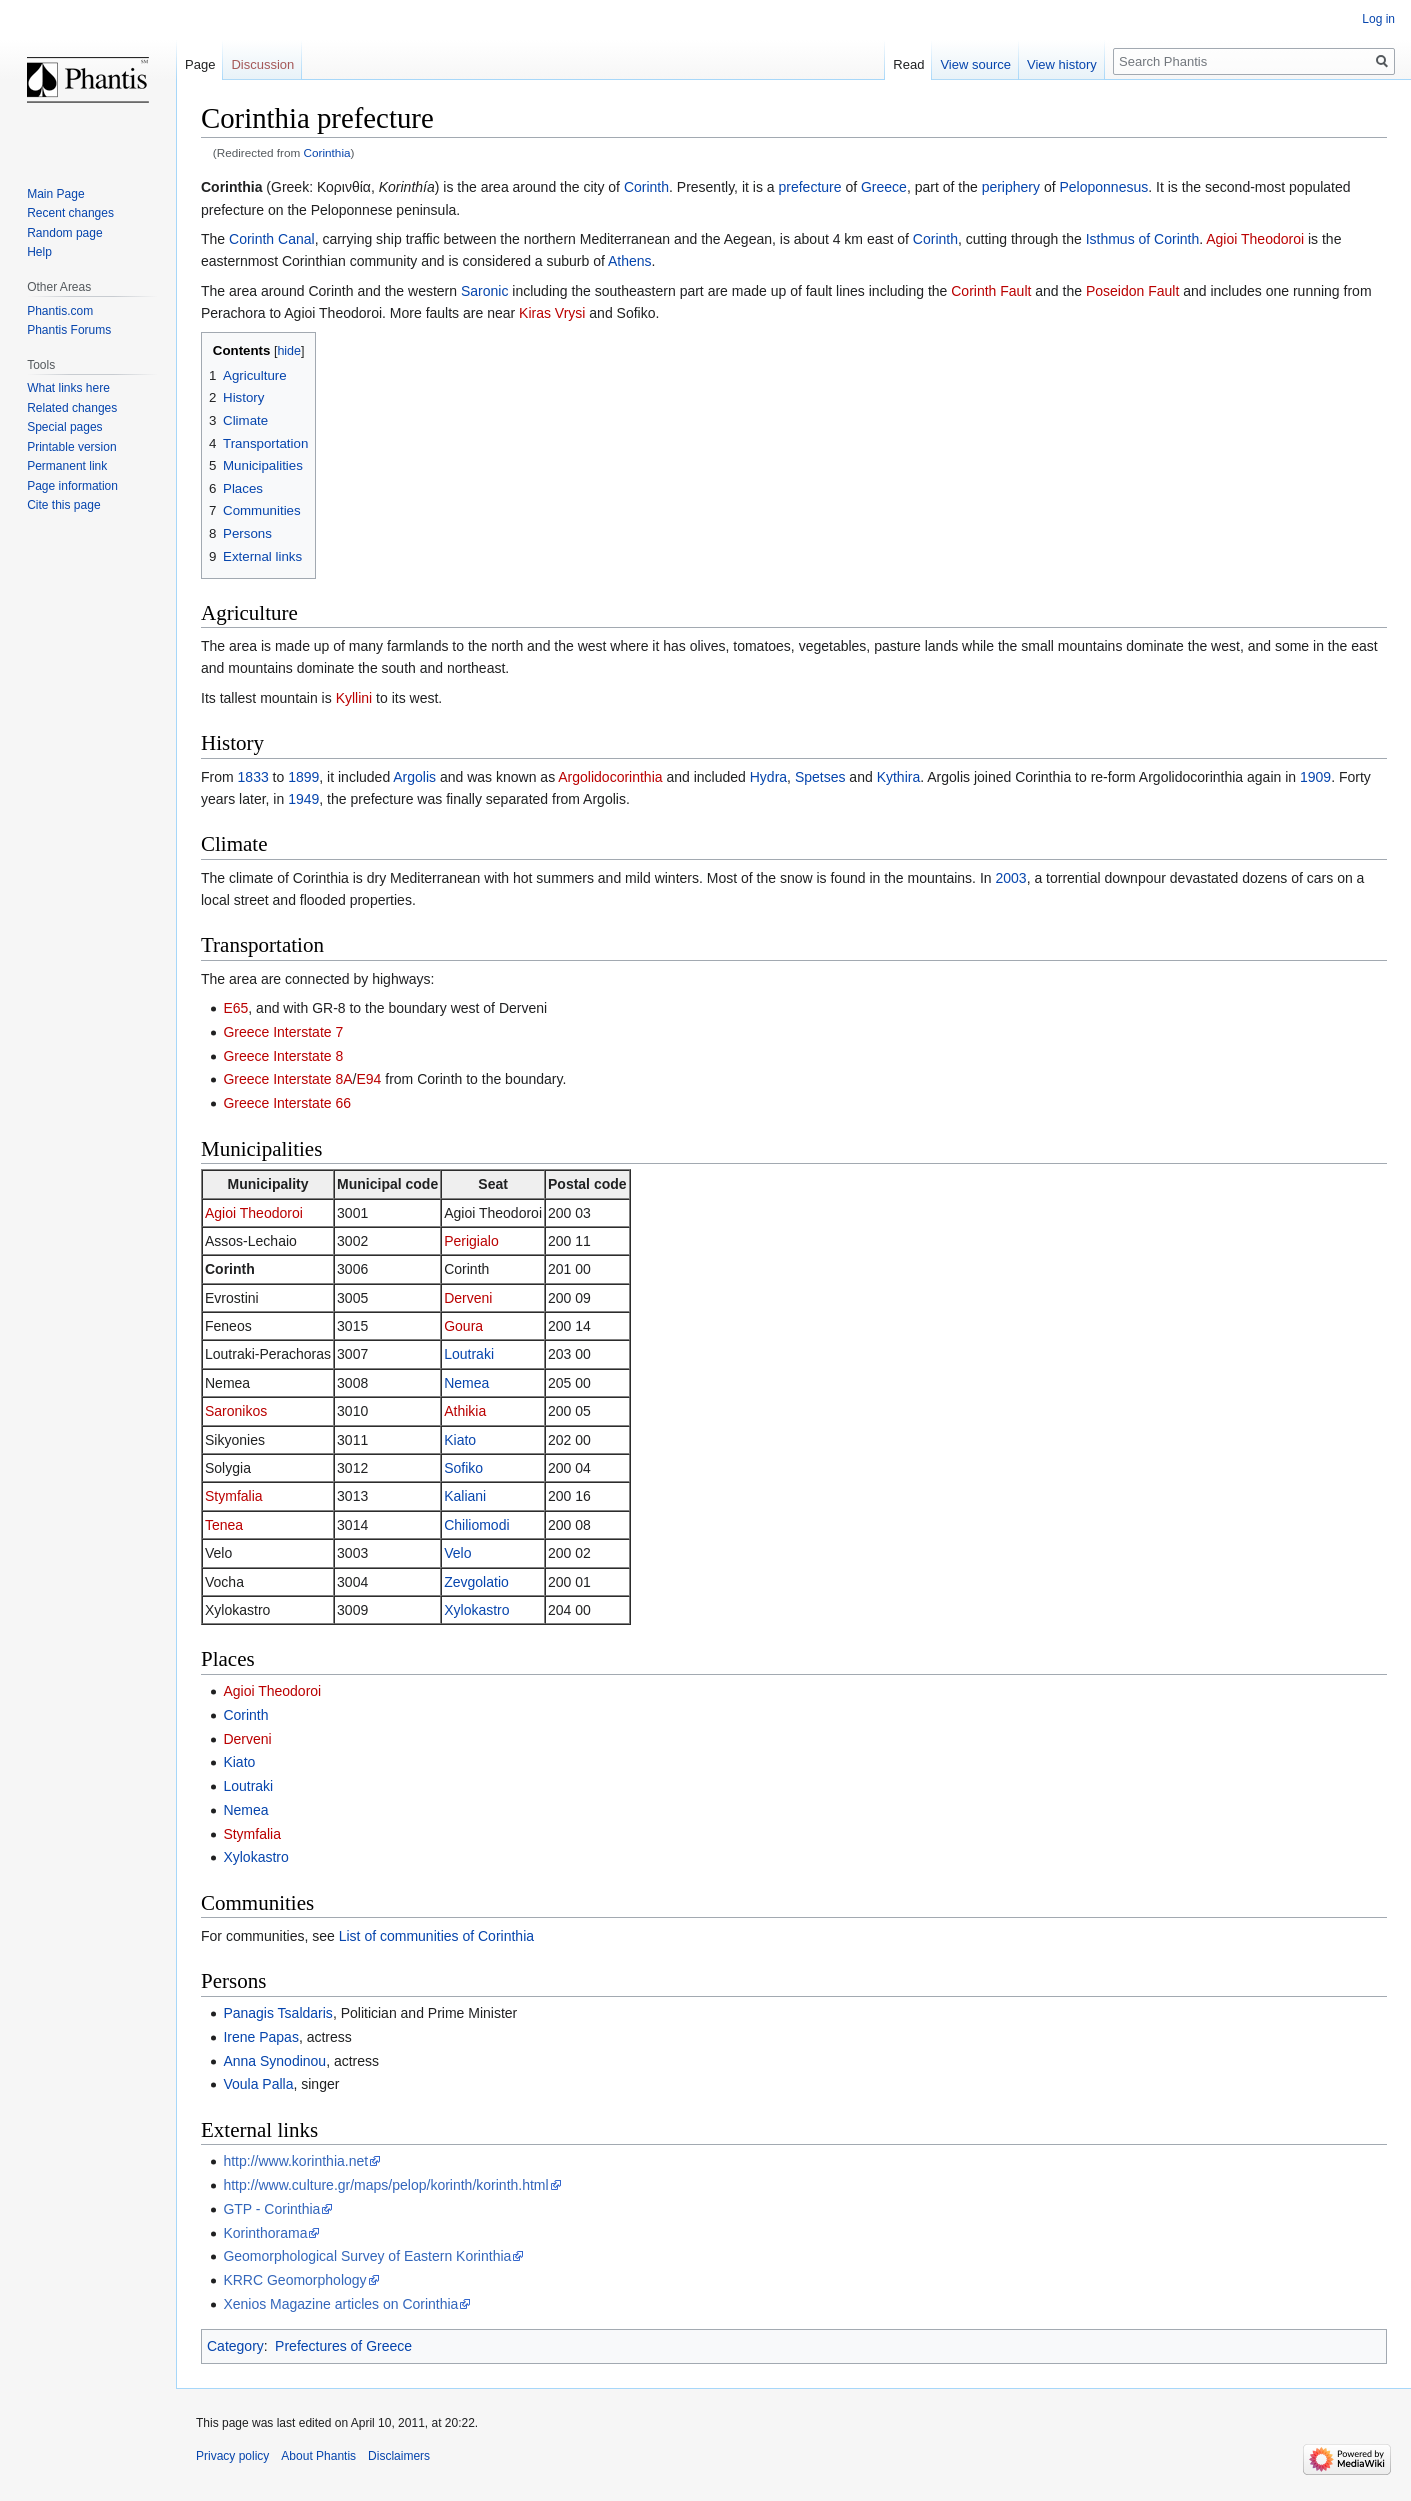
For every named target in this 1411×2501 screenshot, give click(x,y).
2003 (1010, 878)
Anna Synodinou (274, 2061)
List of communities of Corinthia (436, 1936)
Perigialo (471, 1241)
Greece (884, 187)
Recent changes (70, 213)
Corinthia (327, 152)
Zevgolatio (476, 1582)
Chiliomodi (476, 1525)
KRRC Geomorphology (294, 2280)
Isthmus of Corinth (1143, 239)
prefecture (809, 187)
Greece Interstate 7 (283, 1032)
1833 (253, 777)
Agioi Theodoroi (1255, 239)
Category (235, 2346)
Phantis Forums (69, 330)
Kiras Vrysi (552, 313)
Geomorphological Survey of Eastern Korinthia (367, 2256)
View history (1062, 64)
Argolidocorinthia (610, 777)
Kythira (899, 777)
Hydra (768, 777)
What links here (68, 388)
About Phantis (318, 2456)
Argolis (414, 777)
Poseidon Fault (1132, 291)
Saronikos (236, 1411)
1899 (303, 777)
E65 (235, 1008)
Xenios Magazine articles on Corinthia (340, 2304)
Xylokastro (476, 1610)
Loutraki (469, 1354)
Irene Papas (261, 2037)
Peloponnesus (1103, 187)
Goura (463, 1326)
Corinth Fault (991, 291)
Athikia (465, 1411)
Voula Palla (258, 2084)
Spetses (820, 777)
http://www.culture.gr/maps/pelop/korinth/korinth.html (385, 2185)
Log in (1378, 19)
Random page (64, 233)
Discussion (262, 64)
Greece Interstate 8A (287, 1079)
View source (975, 64)
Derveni (468, 1298)
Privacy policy (232, 2456)
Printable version (71, 447)
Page (200, 64)
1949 (303, 799)
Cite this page (63, 505)
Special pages (64, 427)
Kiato (460, 1440)
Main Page (55, 194)
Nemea (466, 1383)
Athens (630, 261)
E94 (368, 1079)
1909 (1315, 777)
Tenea (224, 1525)
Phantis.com (60, 311)
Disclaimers (399, 2456)
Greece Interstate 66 (287, 1103)
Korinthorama (265, 2233)
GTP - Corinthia (271, 2209)
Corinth (646, 187)
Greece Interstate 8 (283, 1056)
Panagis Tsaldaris (277, 2013)
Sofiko (463, 1468)
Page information (72, 486)
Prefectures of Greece (343, 2346)
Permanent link (67, 466)
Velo (457, 1553)
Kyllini (354, 698)
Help (39, 252)
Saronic (484, 291)
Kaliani (465, 1496)
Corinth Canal (272, 239)
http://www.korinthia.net (295, 2161)
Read (908, 64)
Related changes (72, 408)
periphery (1011, 187)
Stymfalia (234, 1496)
